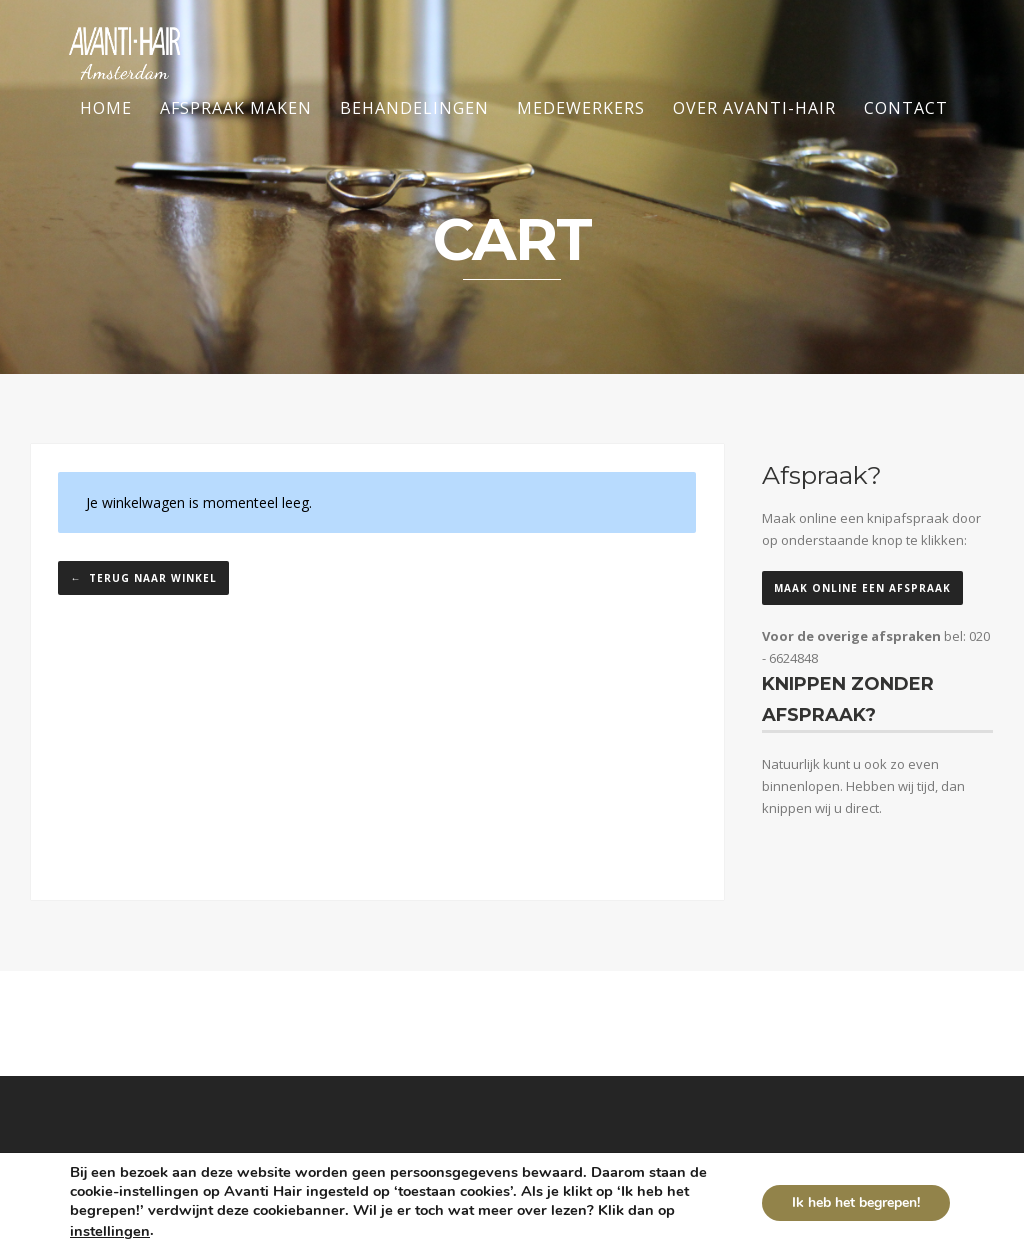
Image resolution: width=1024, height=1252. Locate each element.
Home (106, 108)
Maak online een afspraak (862, 588)
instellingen (110, 1231)
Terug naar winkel (151, 578)
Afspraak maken (236, 108)
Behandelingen (414, 108)
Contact (906, 108)
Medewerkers (581, 108)
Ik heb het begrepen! (856, 1202)
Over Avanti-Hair (754, 108)
